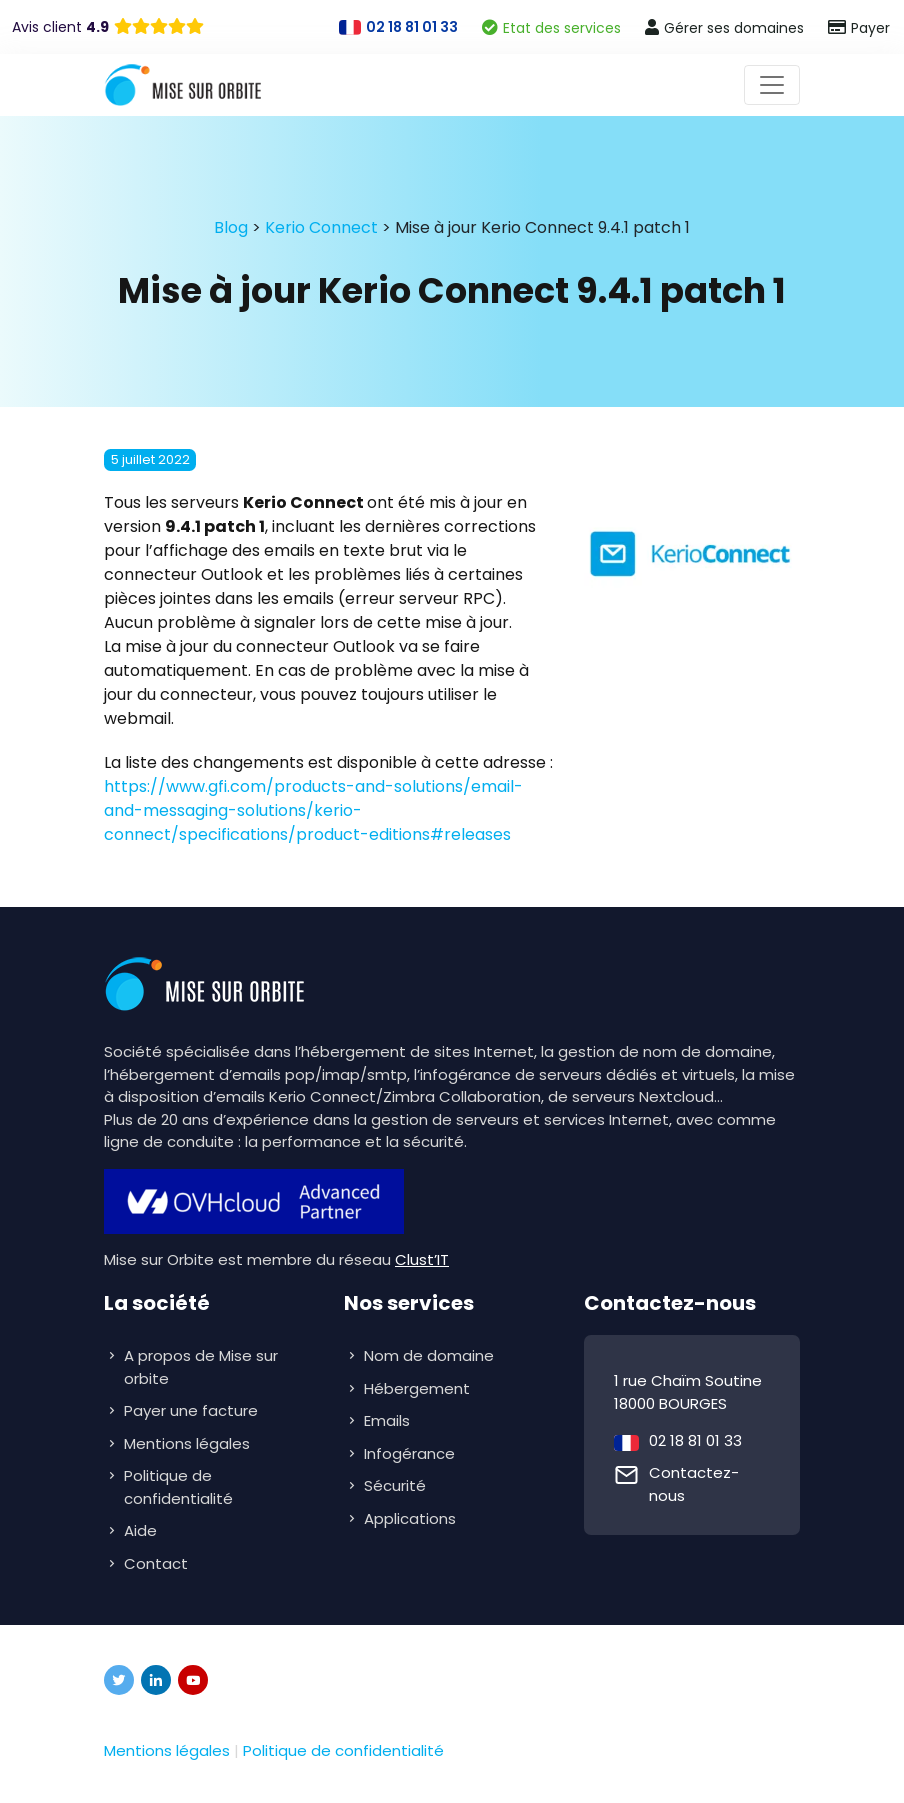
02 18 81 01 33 (695, 1440)
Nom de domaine (429, 1355)
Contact (156, 1563)
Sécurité (397, 1485)
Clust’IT (422, 1259)
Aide (140, 1530)
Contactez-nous (694, 1484)
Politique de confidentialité (178, 1487)
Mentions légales (187, 1443)
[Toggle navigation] (772, 85)
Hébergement (419, 1388)
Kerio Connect (321, 227)
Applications (412, 1518)
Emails (389, 1420)
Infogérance (411, 1453)
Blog (231, 227)
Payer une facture (191, 1410)
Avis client (60, 27)
